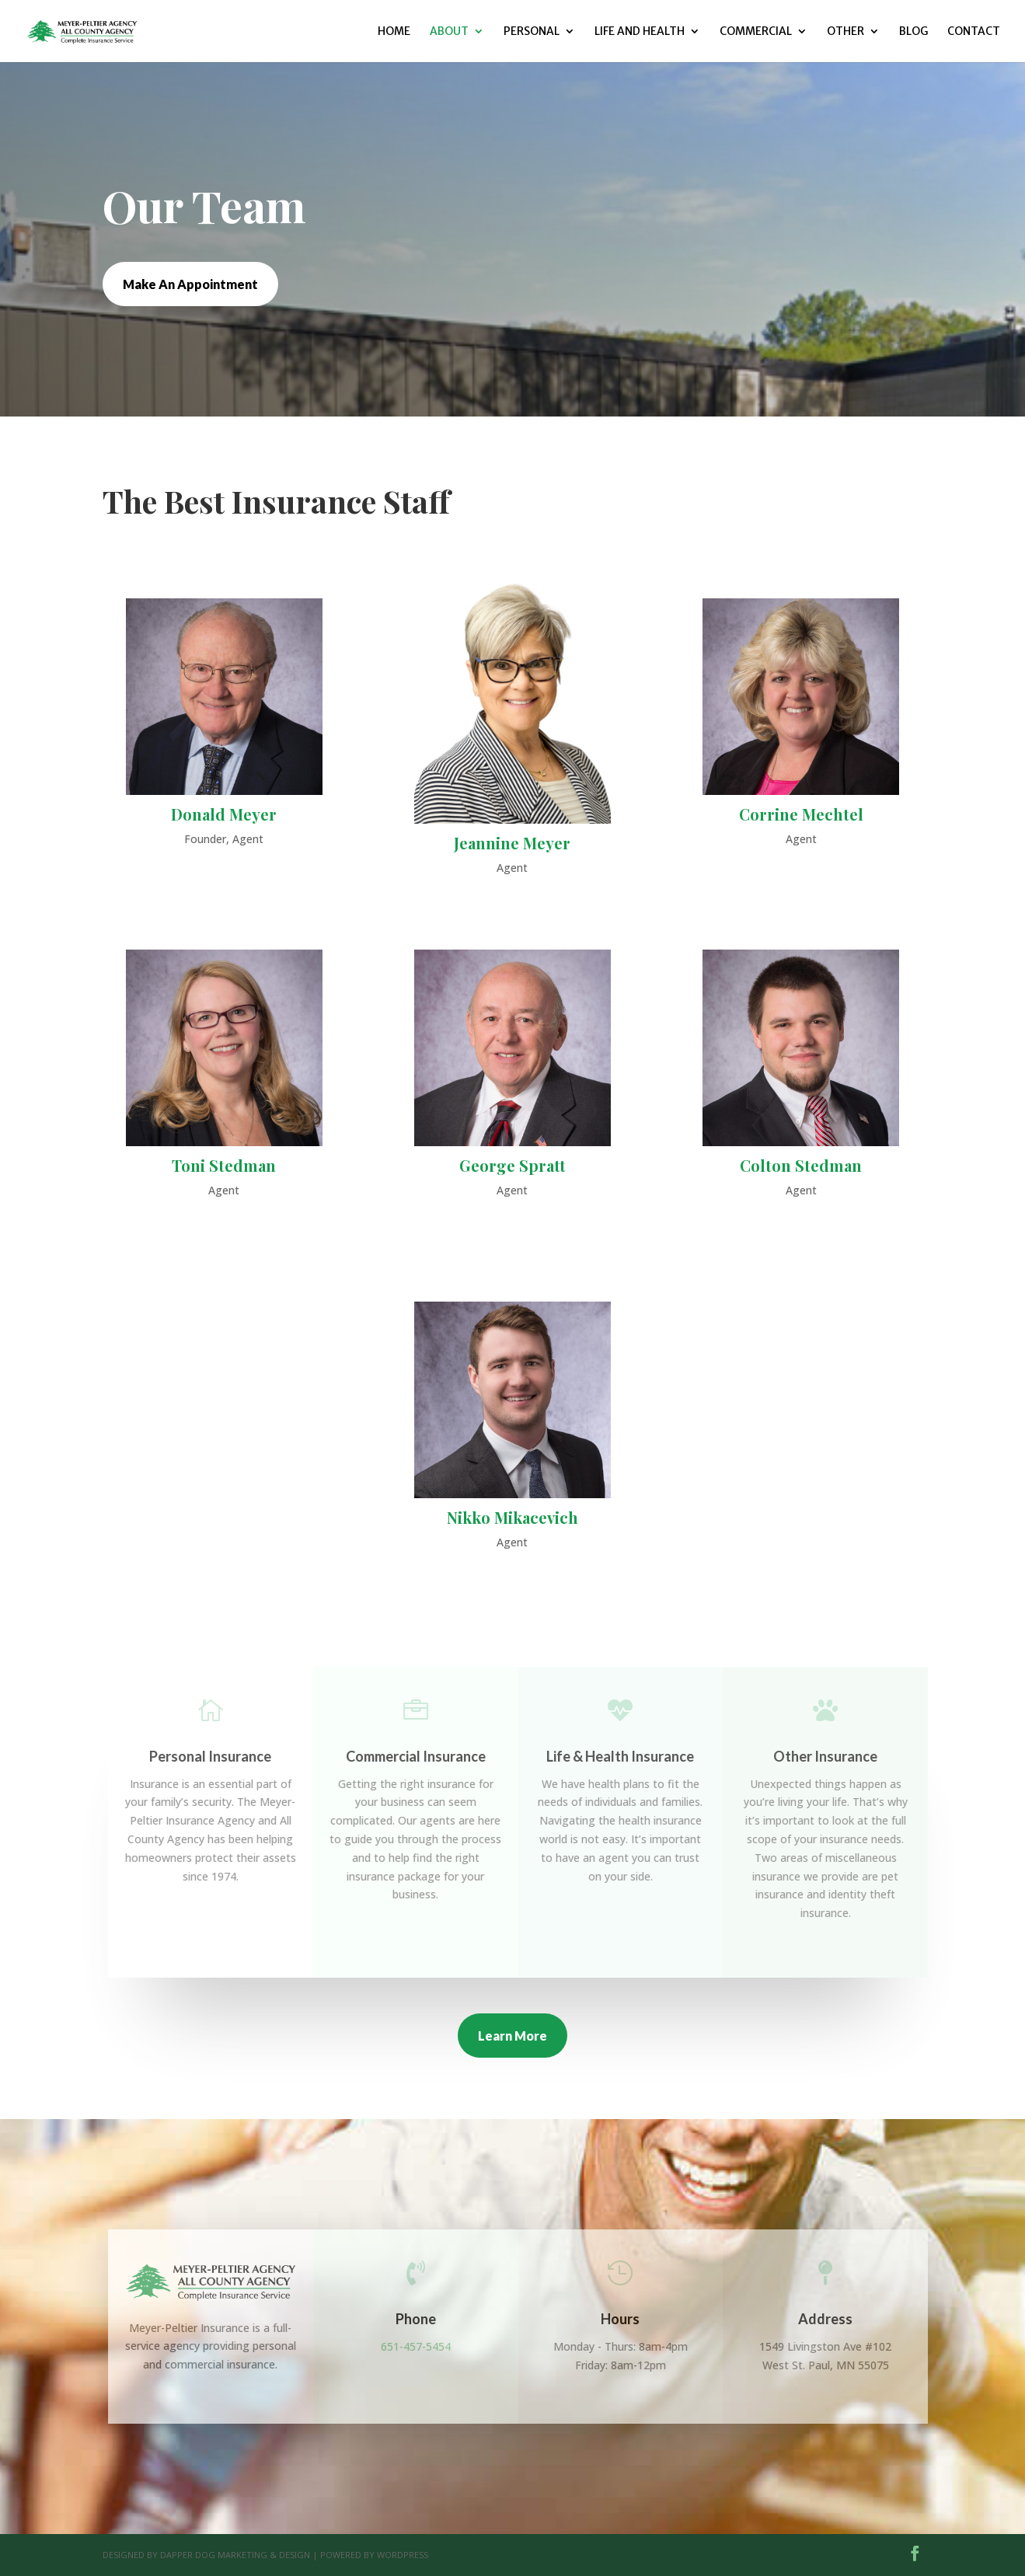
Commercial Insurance (424, 1756)
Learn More (512, 2035)
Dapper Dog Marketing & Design (235, 2554)
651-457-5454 (424, 2346)
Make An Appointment (190, 284)
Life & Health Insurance (629, 1756)
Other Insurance (834, 1756)
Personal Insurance (219, 1756)
